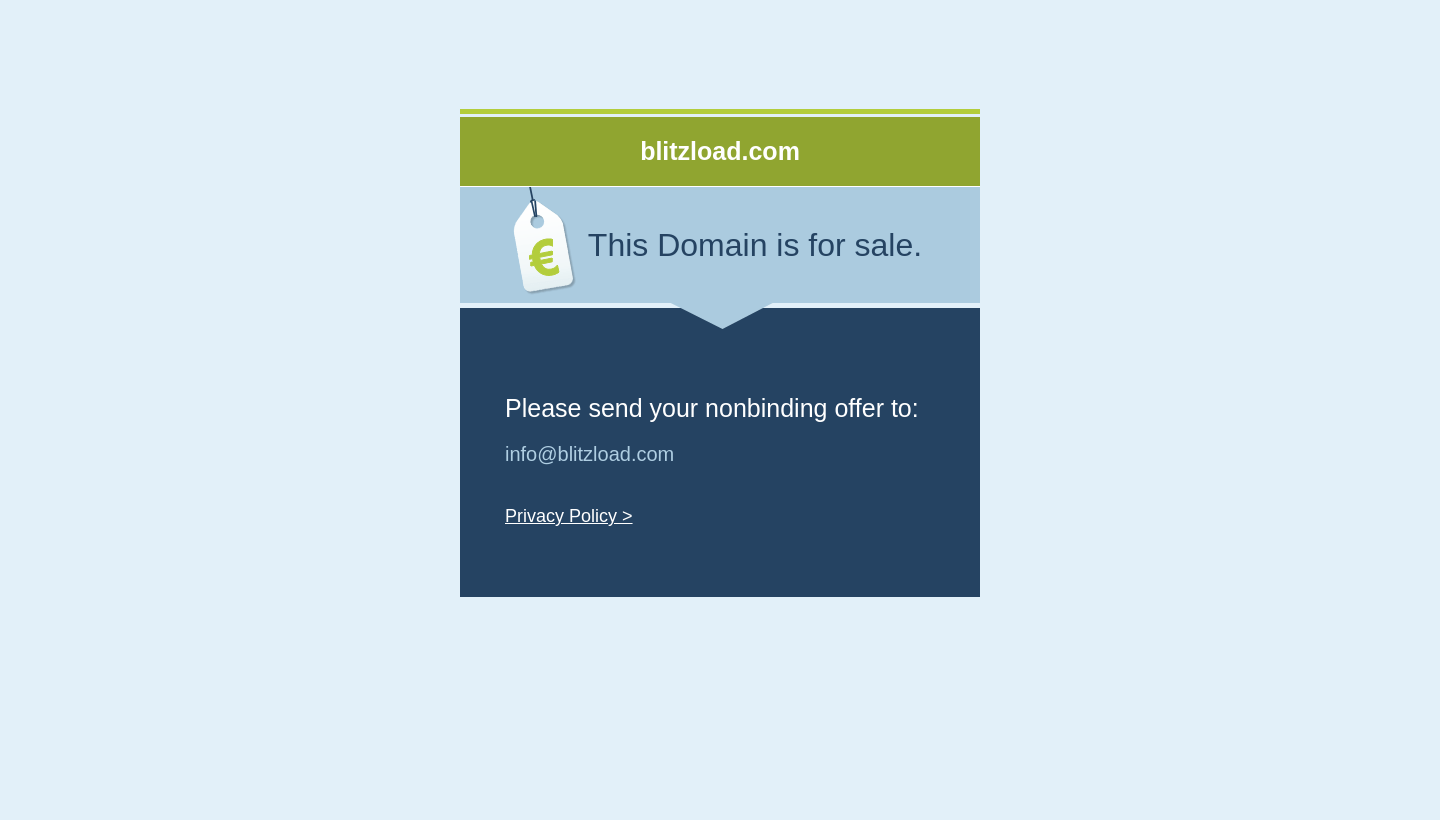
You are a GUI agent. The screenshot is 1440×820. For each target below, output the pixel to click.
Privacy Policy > (569, 516)
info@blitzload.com (589, 454)
